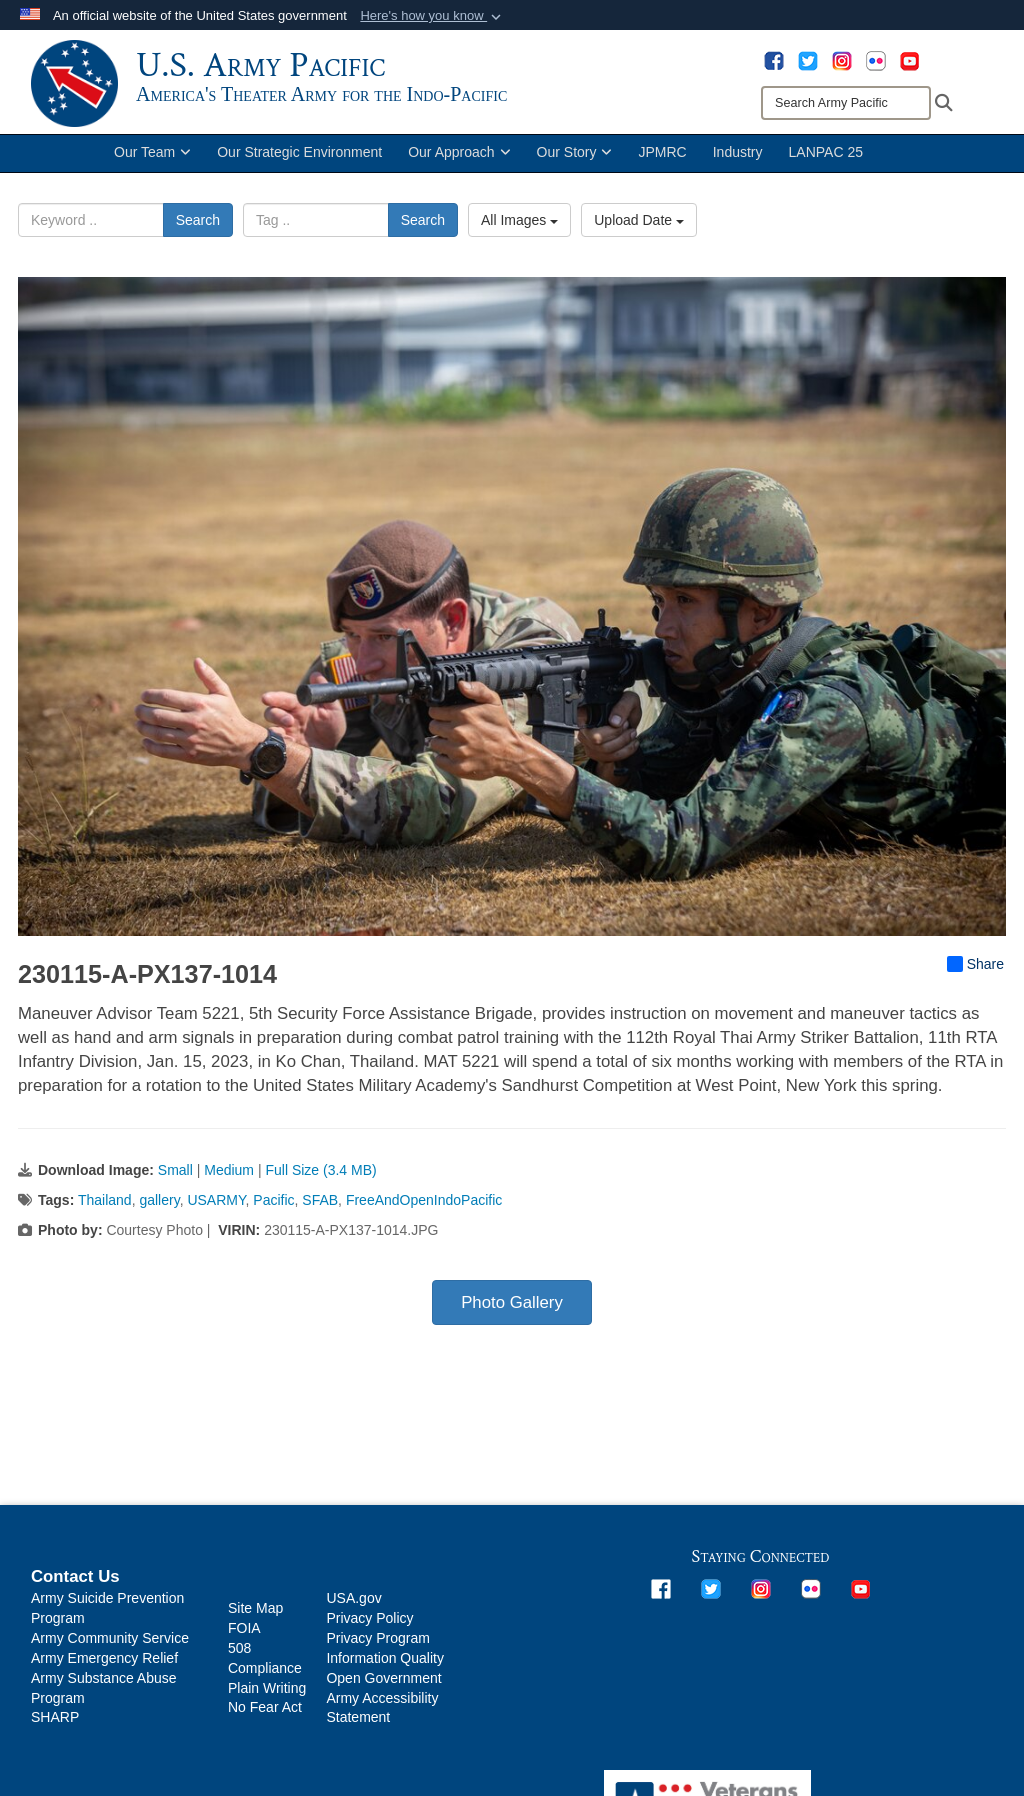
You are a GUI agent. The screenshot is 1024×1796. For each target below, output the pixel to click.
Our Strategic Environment (299, 168)
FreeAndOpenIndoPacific (424, 1215)
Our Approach (459, 168)
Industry (738, 168)
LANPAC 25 (826, 168)
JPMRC (662, 168)
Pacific (273, 1215)
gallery (159, 1215)
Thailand (105, 1215)
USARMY (216, 1215)
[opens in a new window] (774, 60)
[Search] (846, 103)
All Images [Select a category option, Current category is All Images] (519, 236)
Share (975, 979)
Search (198, 236)
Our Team (152, 168)
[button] (432, 16)
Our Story (575, 168)
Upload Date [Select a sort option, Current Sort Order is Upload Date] (639, 236)
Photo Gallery (512, 1317)
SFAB (320, 1215)
